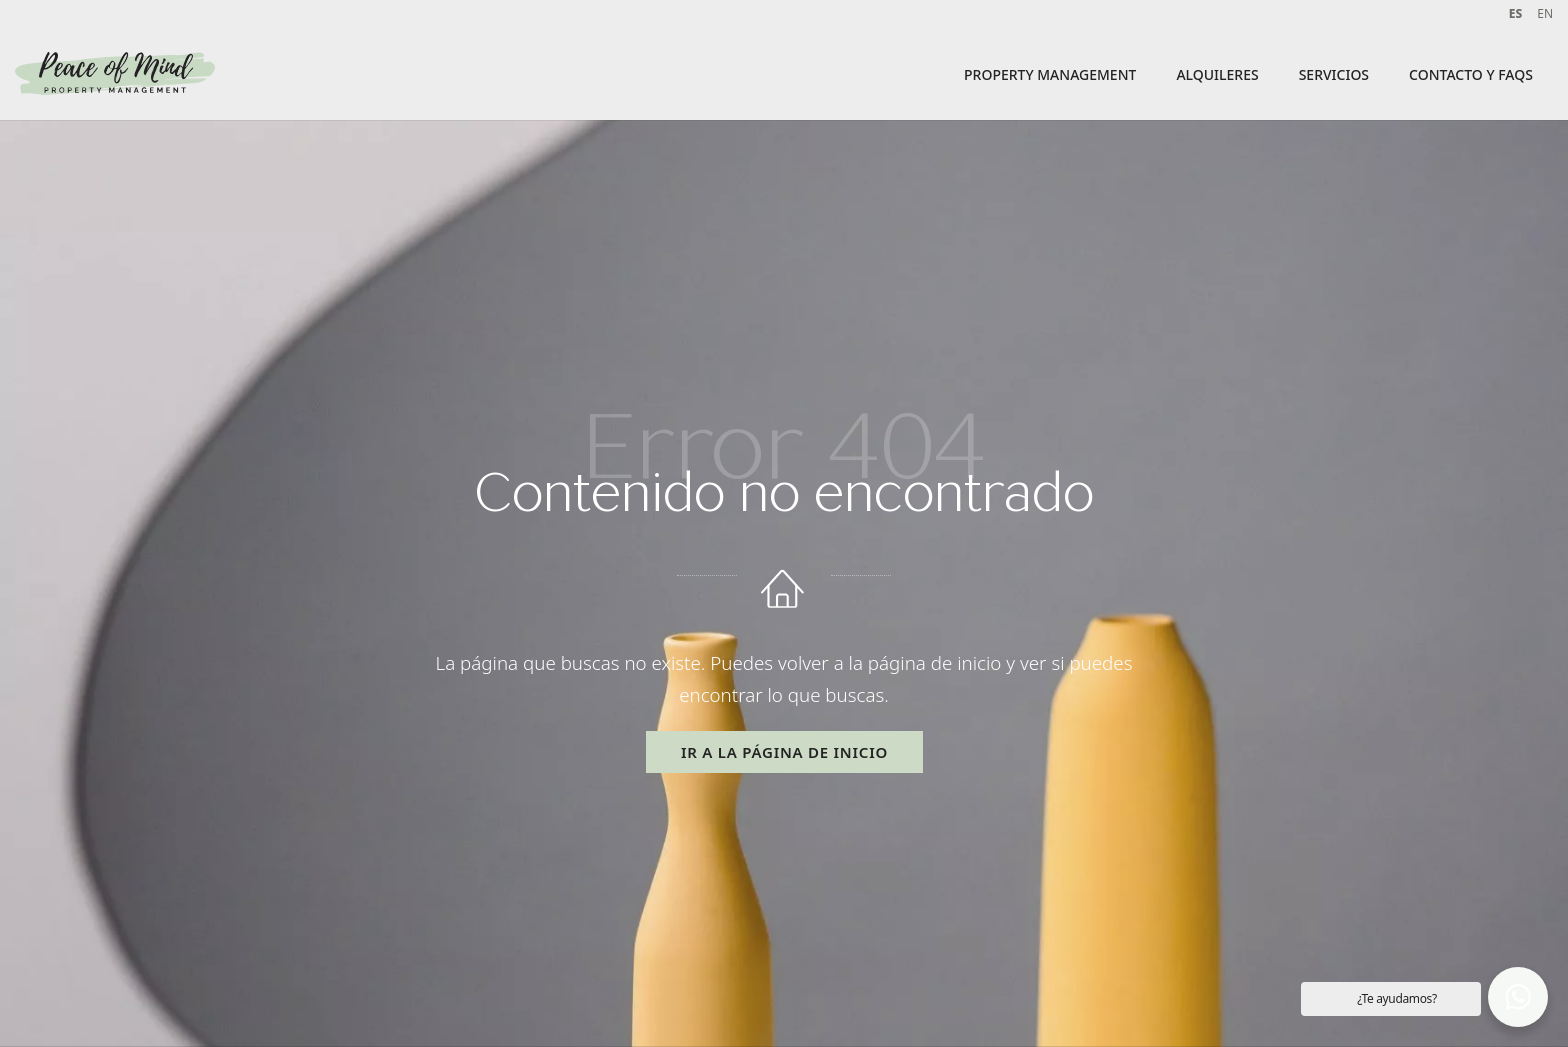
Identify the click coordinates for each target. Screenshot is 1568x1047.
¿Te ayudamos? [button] (1397, 998)
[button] (1518, 997)
